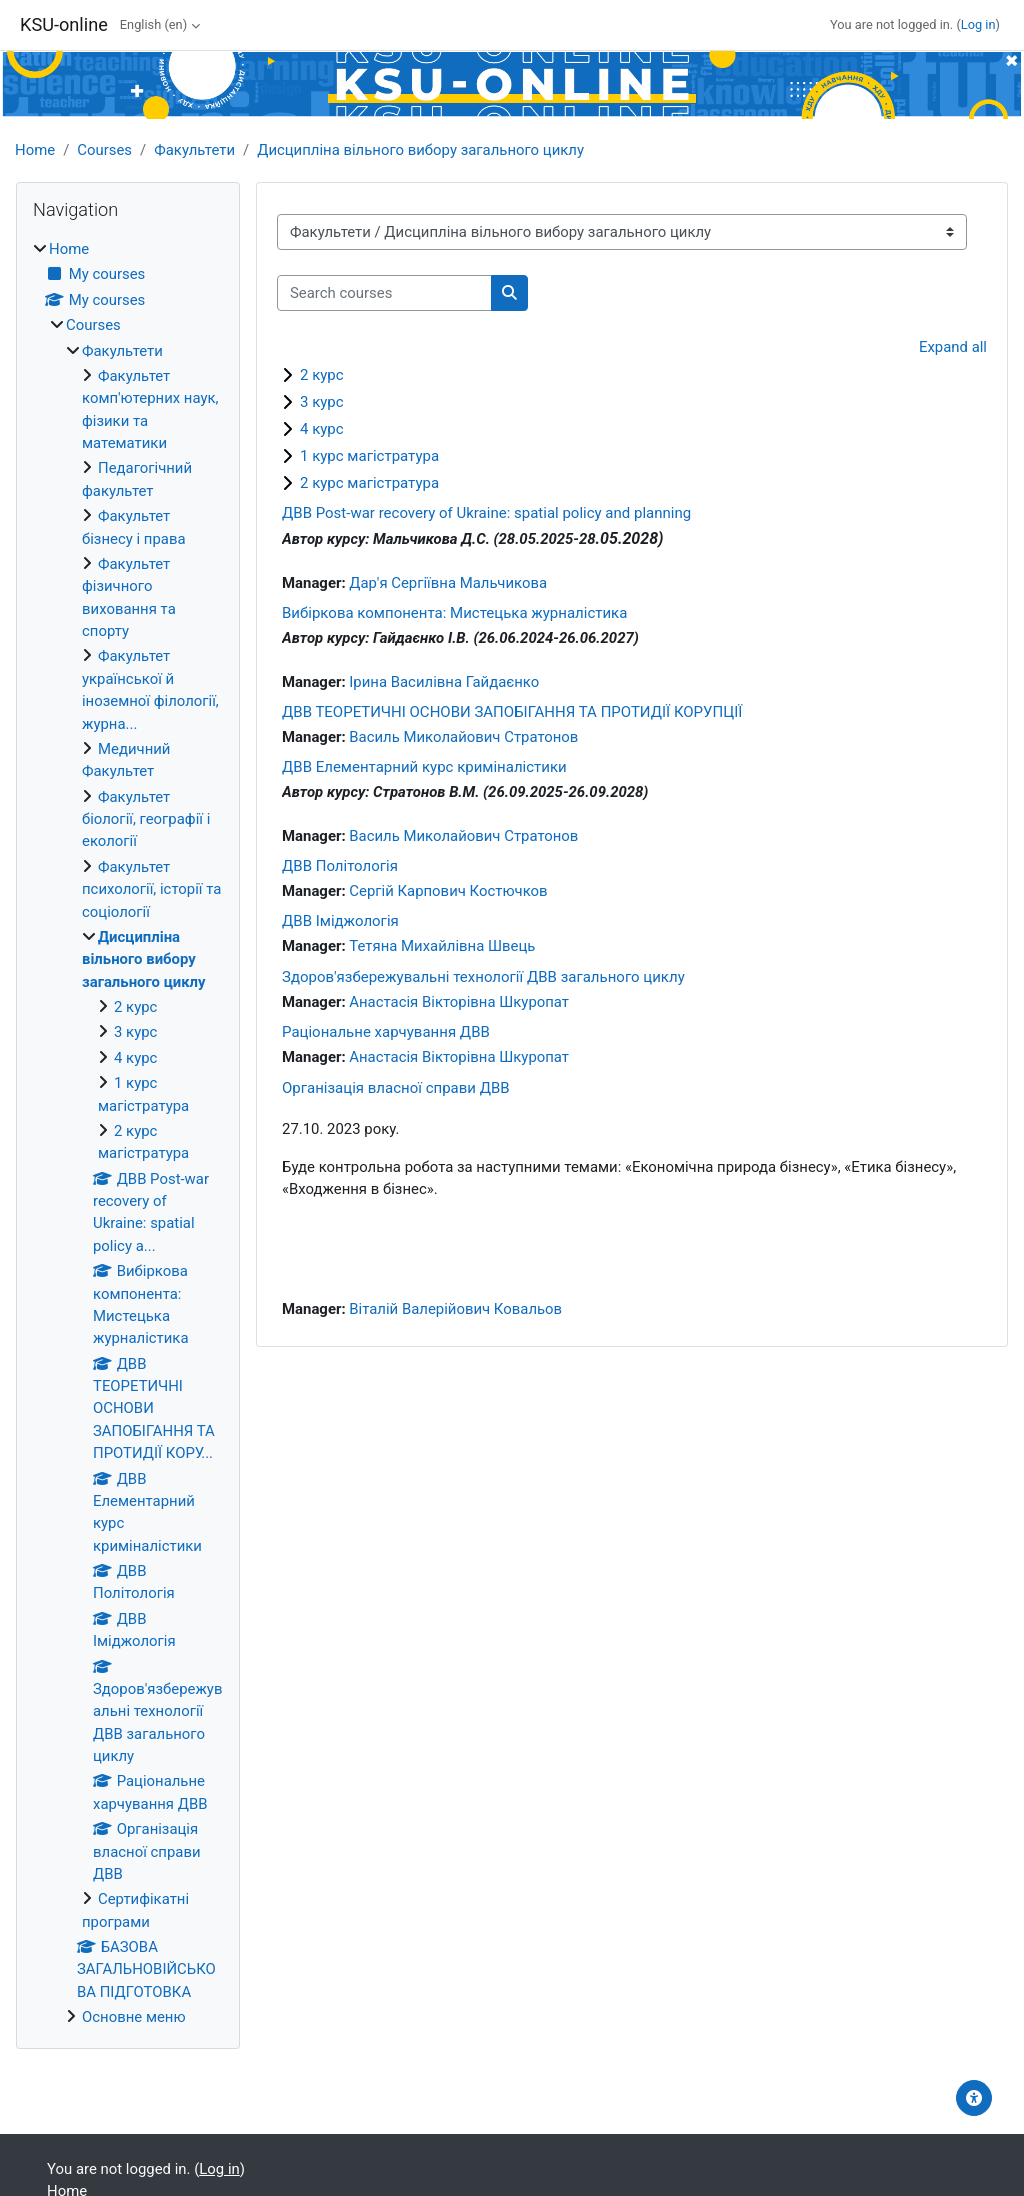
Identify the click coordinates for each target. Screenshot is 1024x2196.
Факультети (194, 150)
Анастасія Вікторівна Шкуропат (459, 1002)
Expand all (953, 347)
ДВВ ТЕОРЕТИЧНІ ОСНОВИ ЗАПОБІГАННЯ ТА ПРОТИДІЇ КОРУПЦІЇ (512, 712)
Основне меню (134, 2017)
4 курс (322, 429)
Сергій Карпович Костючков (448, 891)
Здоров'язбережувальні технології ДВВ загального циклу (483, 977)
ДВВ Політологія (340, 866)
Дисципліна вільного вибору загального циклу (420, 150)
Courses (104, 150)
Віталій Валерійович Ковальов (455, 1309)
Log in (978, 24)
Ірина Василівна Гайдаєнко (444, 682)
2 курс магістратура (369, 483)
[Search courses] (384, 293)
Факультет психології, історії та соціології (151, 889)
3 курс (322, 402)
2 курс (322, 375)
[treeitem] (128, 1133)
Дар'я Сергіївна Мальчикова (448, 583)
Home (35, 150)
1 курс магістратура (369, 456)
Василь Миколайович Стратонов (463, 737)
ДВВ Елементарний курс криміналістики (424, 767)
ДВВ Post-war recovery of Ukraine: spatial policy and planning (486, 513)
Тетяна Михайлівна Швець (442, 946)
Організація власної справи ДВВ (396, 1088)
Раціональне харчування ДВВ (386, 1032)
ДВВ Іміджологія (340, 921)
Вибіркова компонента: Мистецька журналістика (454, 613)
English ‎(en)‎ (153, 24)
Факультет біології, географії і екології (146, 819)
